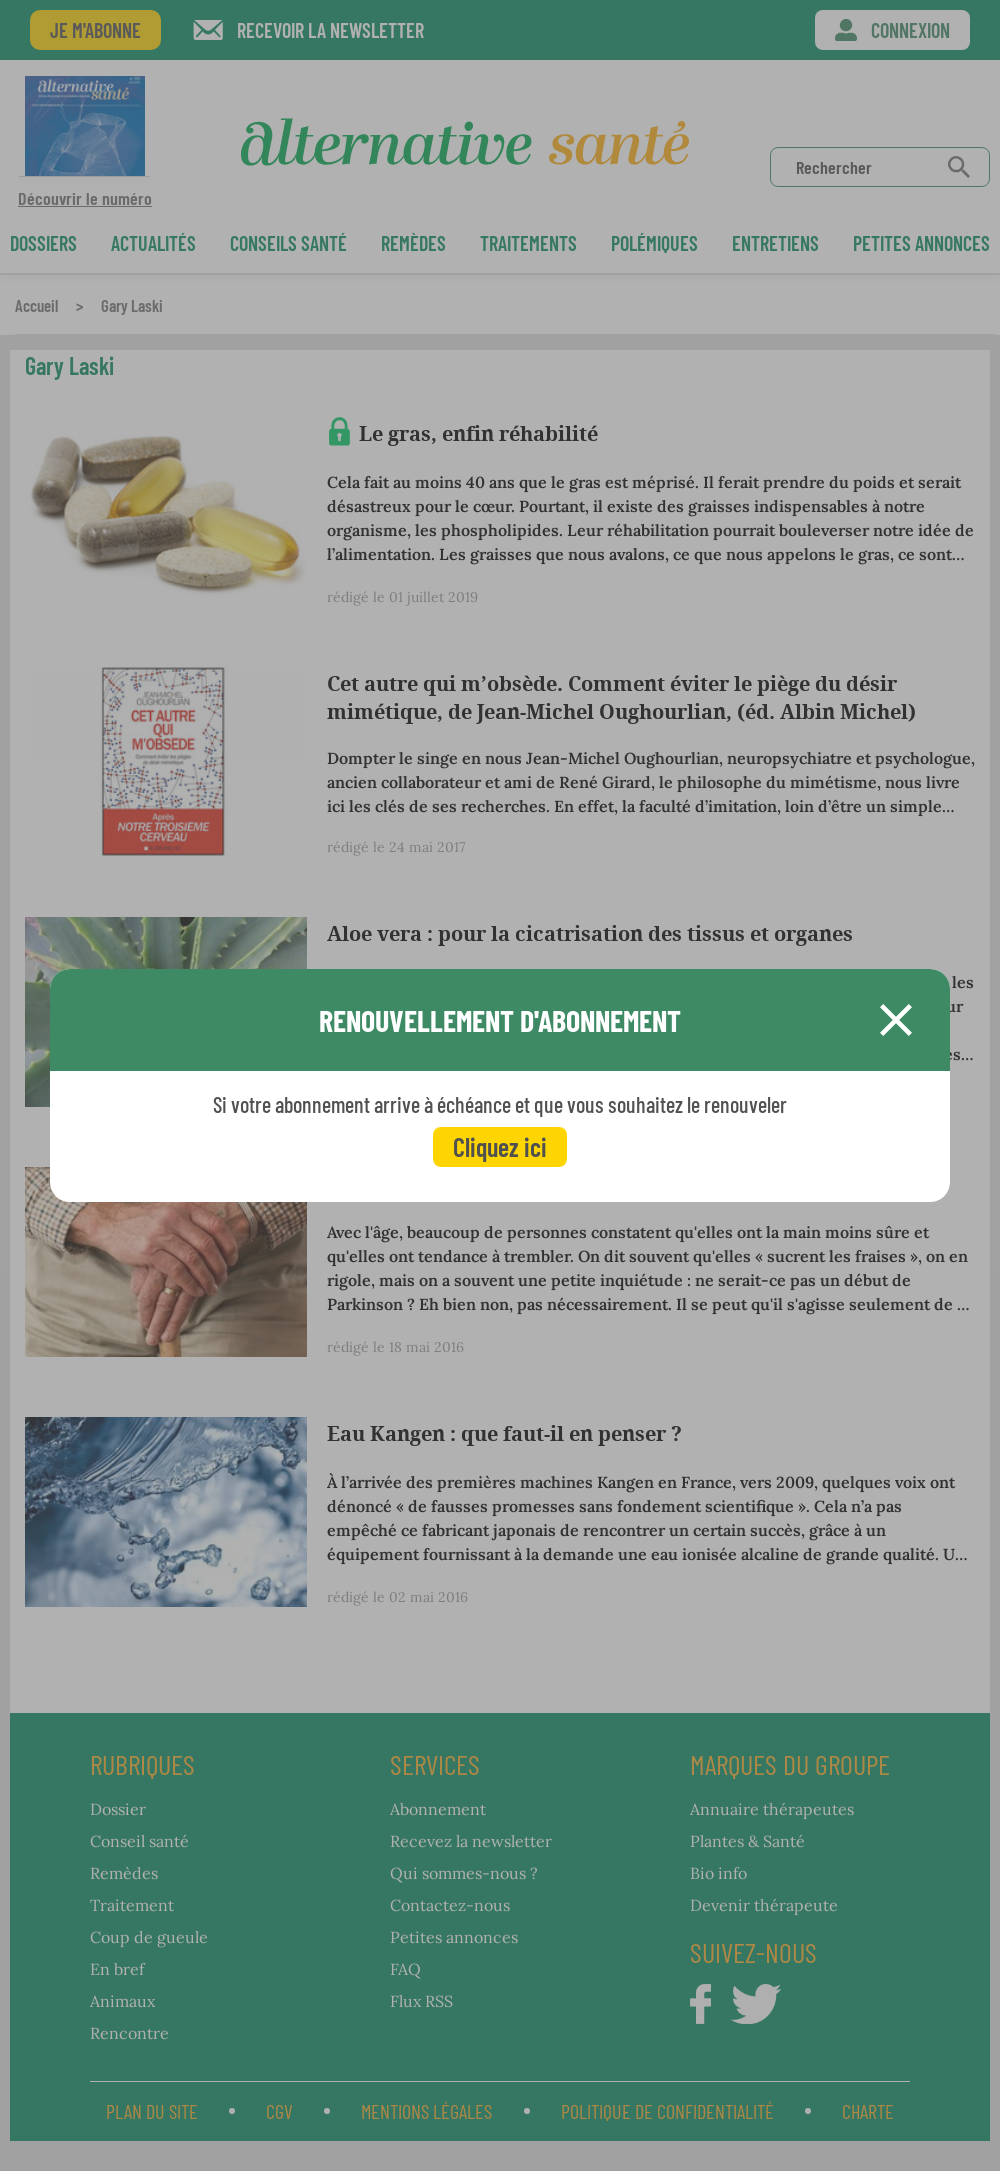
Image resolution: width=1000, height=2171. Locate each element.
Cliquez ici (500, 1146)
